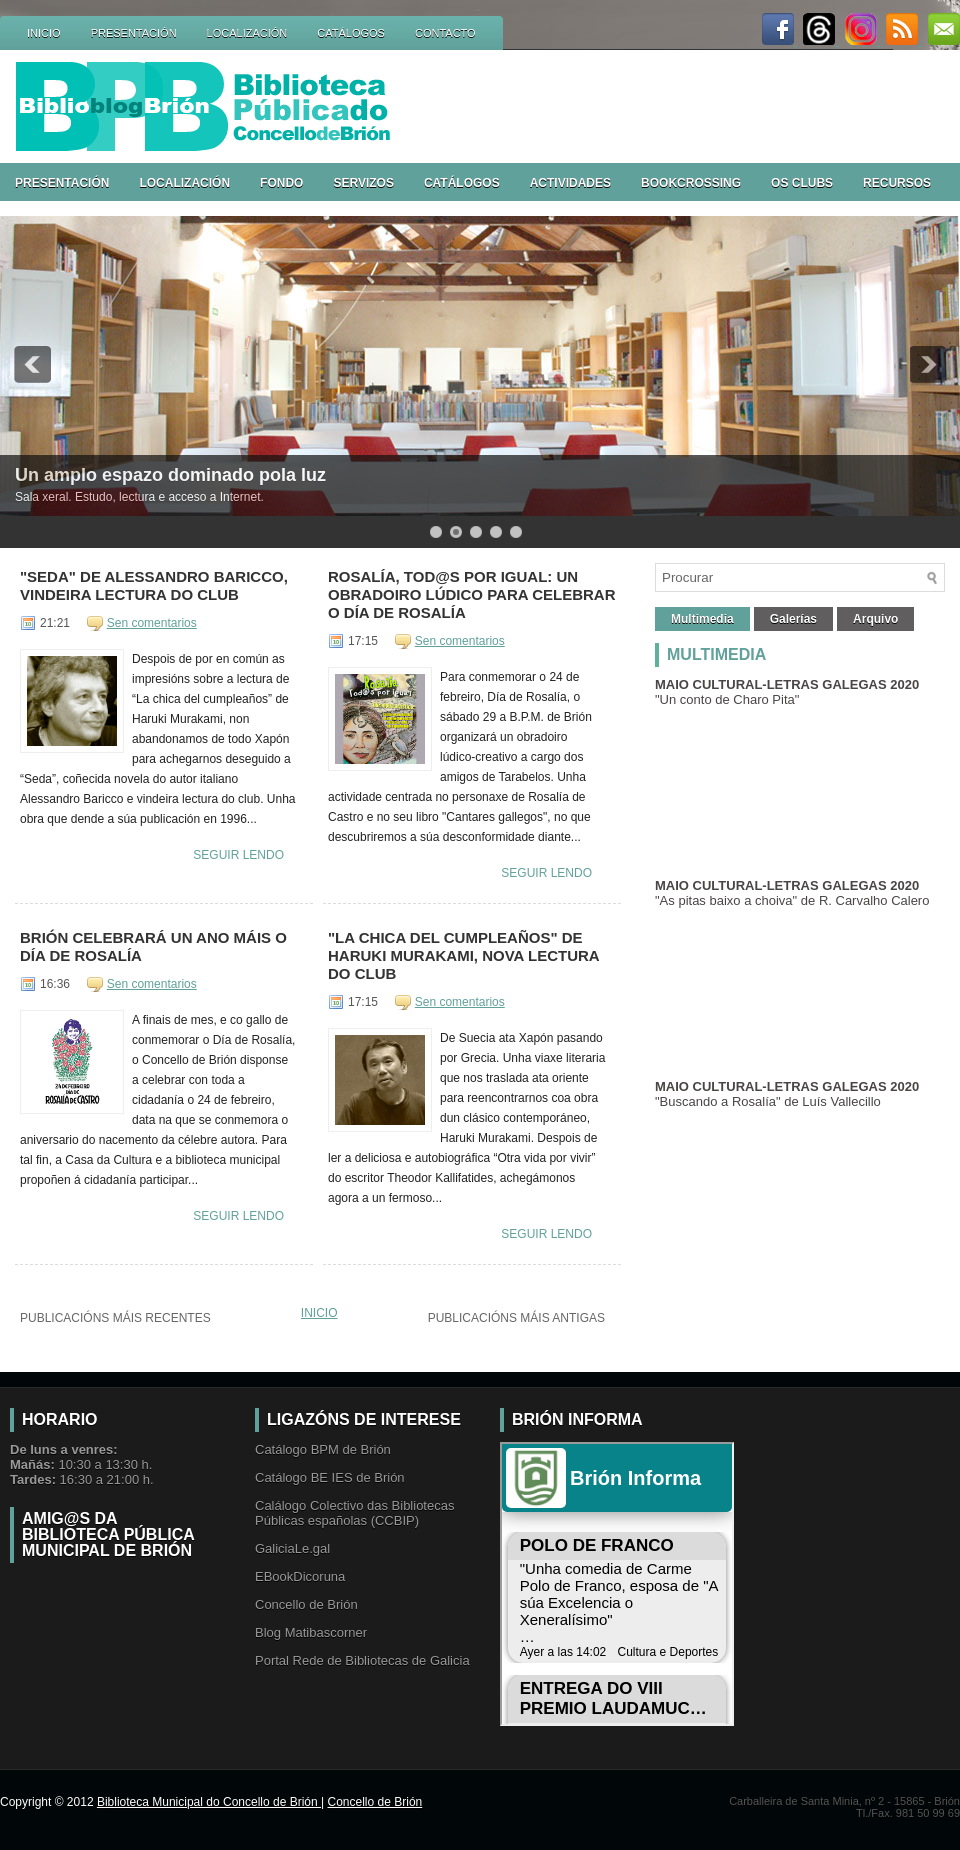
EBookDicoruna (300, 1576)
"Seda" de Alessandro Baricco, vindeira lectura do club (154, 585)
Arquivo (875, 619)
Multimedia (702, 619)
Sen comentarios (152, 623)
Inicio (319, 1313)
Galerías (793, 619)
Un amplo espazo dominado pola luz (170, 475)
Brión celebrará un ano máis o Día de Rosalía (153, 946)
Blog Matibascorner (311, 1632)
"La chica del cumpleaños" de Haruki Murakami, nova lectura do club (463, 955)
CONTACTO (445, 33)
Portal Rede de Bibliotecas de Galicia (362, 1660)
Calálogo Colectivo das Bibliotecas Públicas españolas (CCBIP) (354, 1513)
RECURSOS (897, 183)
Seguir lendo (238, 855)
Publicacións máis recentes (115, 1318)
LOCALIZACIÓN (247, 33)
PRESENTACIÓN (134, 33)
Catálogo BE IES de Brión (330, 1477)
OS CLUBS (802, 183)
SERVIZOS (363, 183)
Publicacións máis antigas (516, 1318)
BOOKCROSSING (691, 183)
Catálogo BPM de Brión (323, 1449)
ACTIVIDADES (570, 183)
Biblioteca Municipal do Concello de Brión (209, 1802)
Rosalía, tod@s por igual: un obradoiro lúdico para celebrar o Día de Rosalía (472, 594)
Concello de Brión (306, 1604)
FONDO (281, 183)
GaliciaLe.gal (292, 1548)
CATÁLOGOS (351, 33)
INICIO (44, 33)
